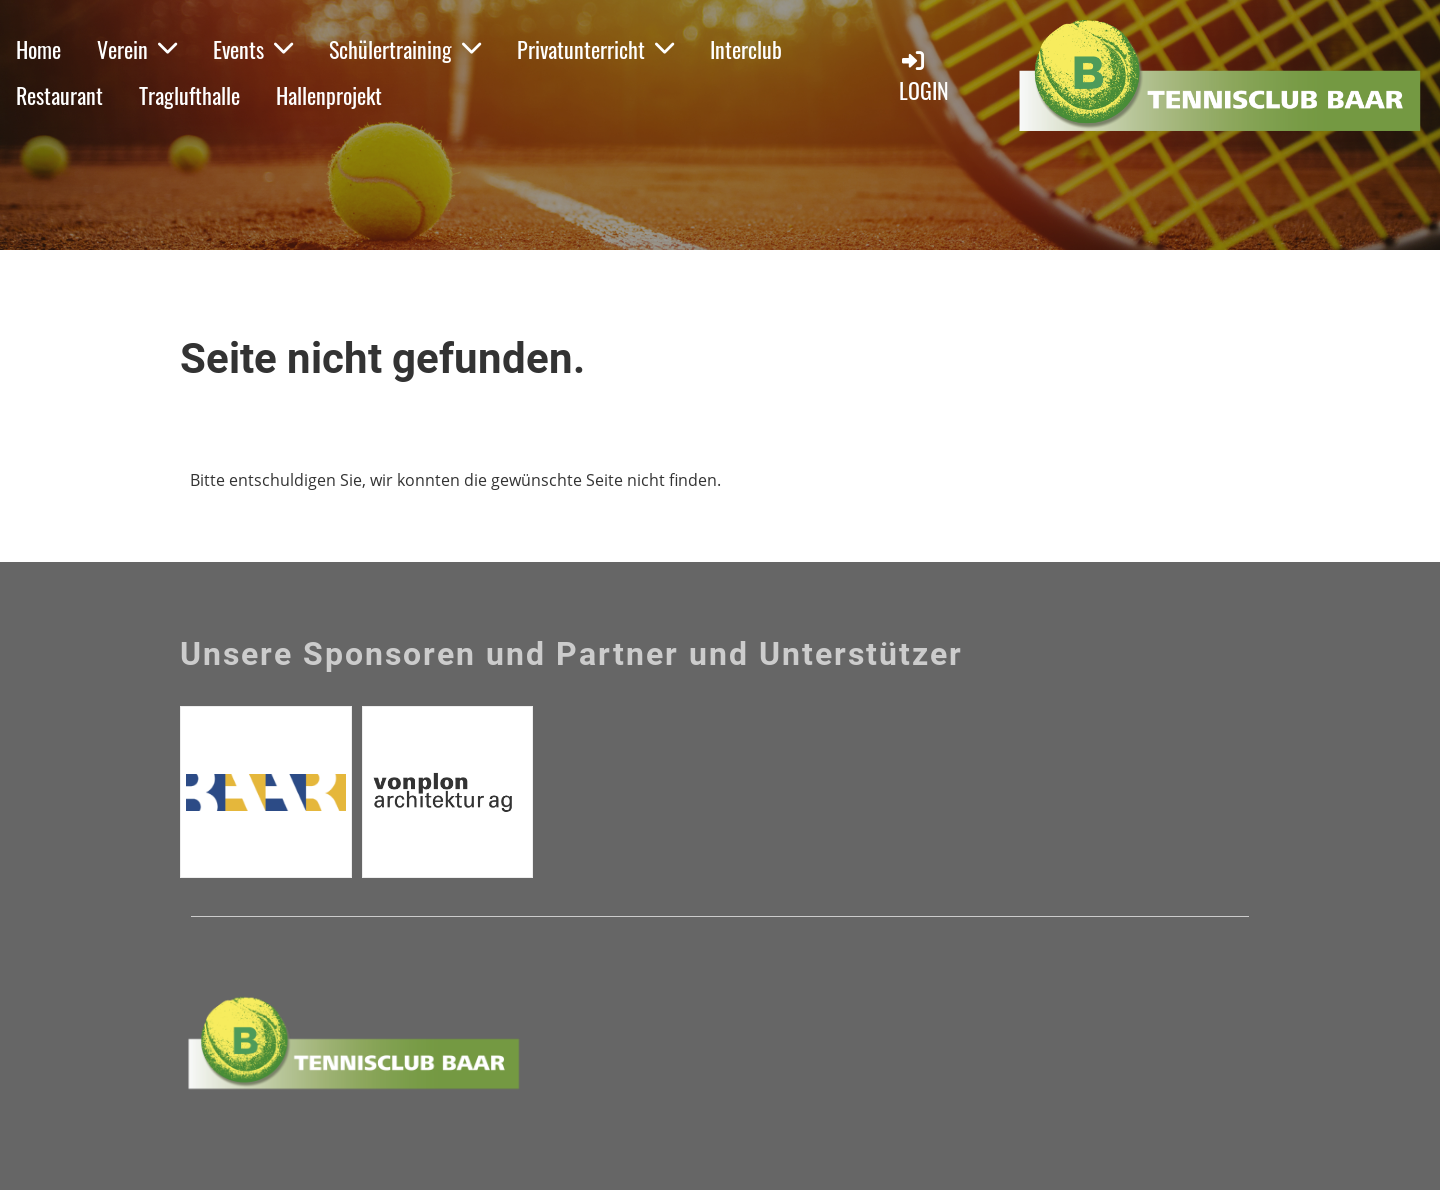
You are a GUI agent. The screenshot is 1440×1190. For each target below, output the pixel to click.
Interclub (746, 49)
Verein (137, 49)
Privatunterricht (595, 49)
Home (38, 49)
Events (253, 49)
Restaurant (59, 95)
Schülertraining (405, 49)
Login (924, 76)
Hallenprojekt (329, 95)
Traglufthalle (189, 95)
